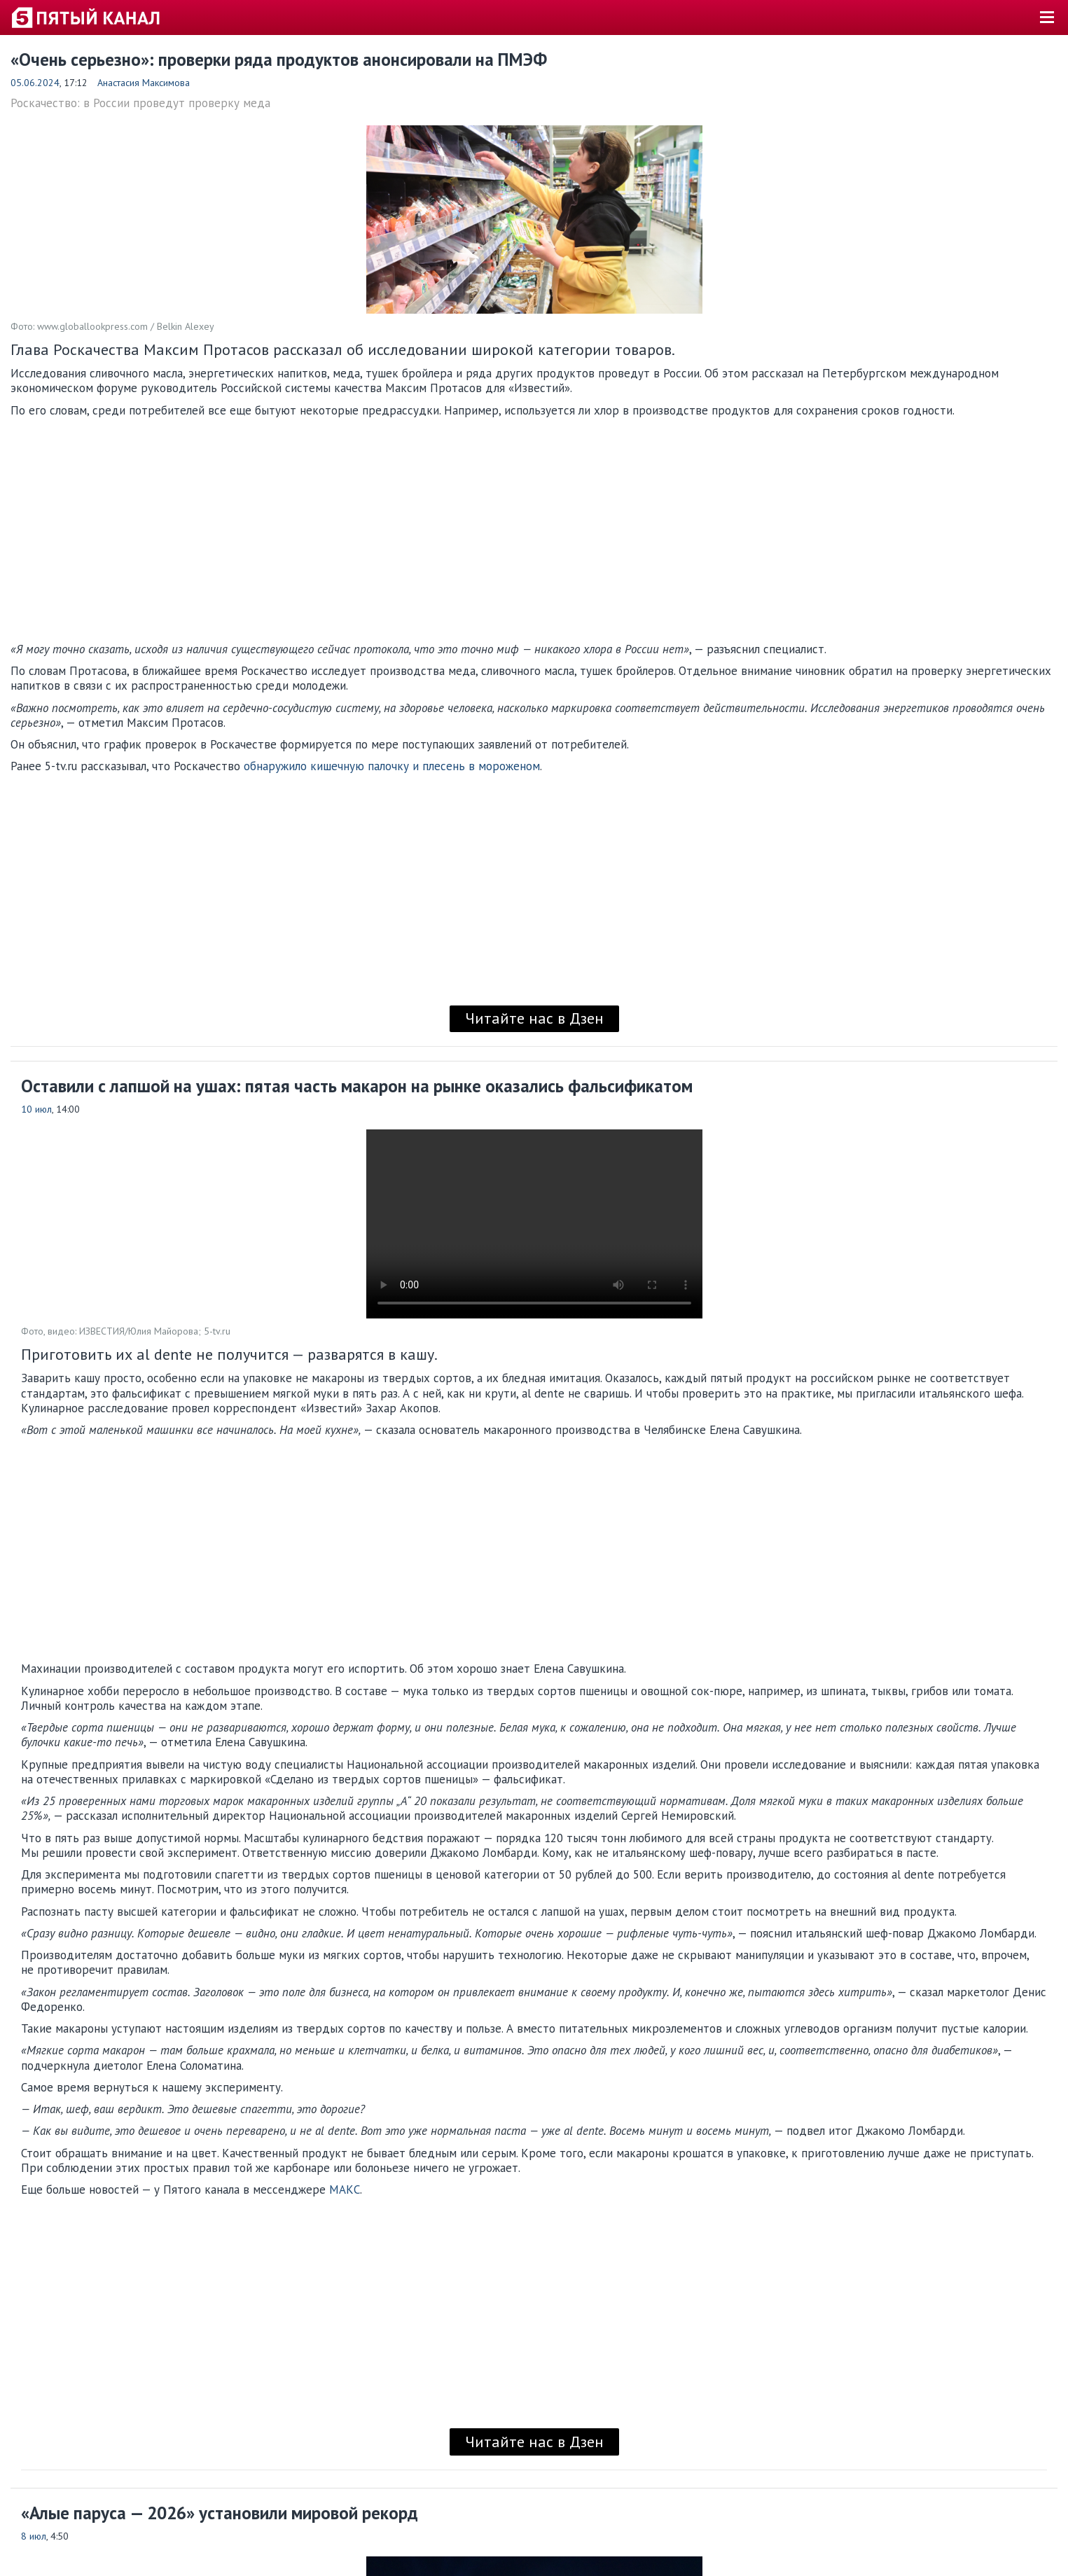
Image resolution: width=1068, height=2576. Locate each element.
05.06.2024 (35, 82)
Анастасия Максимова (143, 82)
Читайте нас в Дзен (534, 1018)
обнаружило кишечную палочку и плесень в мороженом (392, 766)
